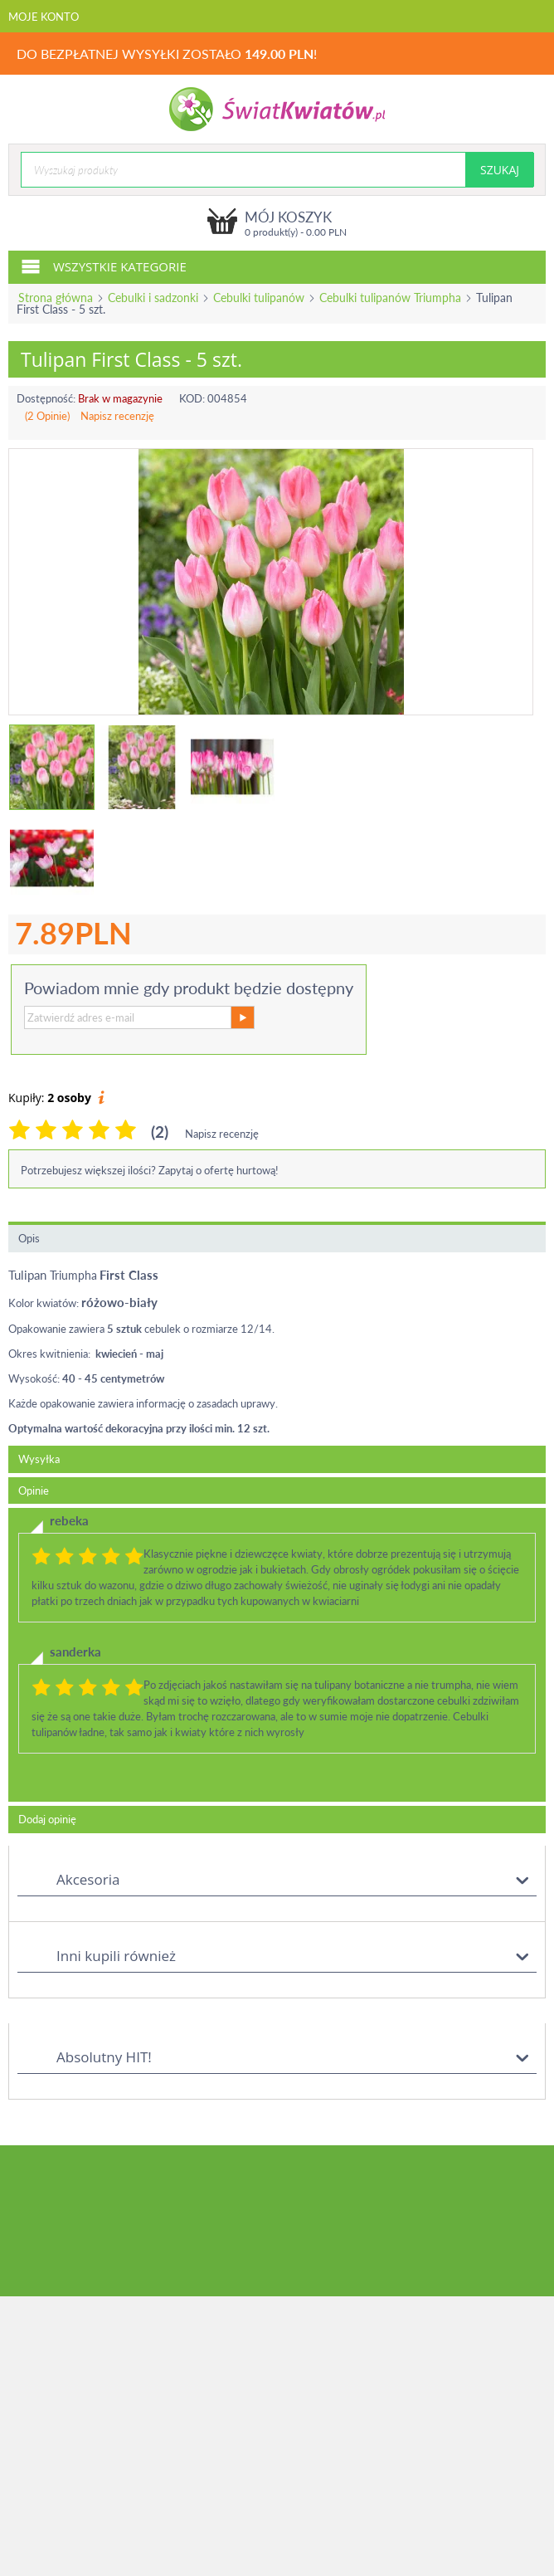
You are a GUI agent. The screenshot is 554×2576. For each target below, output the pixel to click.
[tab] (277, 1655)
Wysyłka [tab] (39, 1459)
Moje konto (43, 16)
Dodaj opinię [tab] (47, 1819)
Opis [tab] (29, 1238)
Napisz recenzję (117, 415)
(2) (159, 1131)
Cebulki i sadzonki (153, 297)
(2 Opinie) (47, 415)
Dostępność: (46, 398)
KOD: (192, 398)
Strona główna (55, 297)
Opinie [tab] (33, 1490)
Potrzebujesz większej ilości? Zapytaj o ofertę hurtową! (150, 1170)
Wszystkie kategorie (104, 266)
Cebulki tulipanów (258, 297)
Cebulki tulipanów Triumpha (390, 297)
